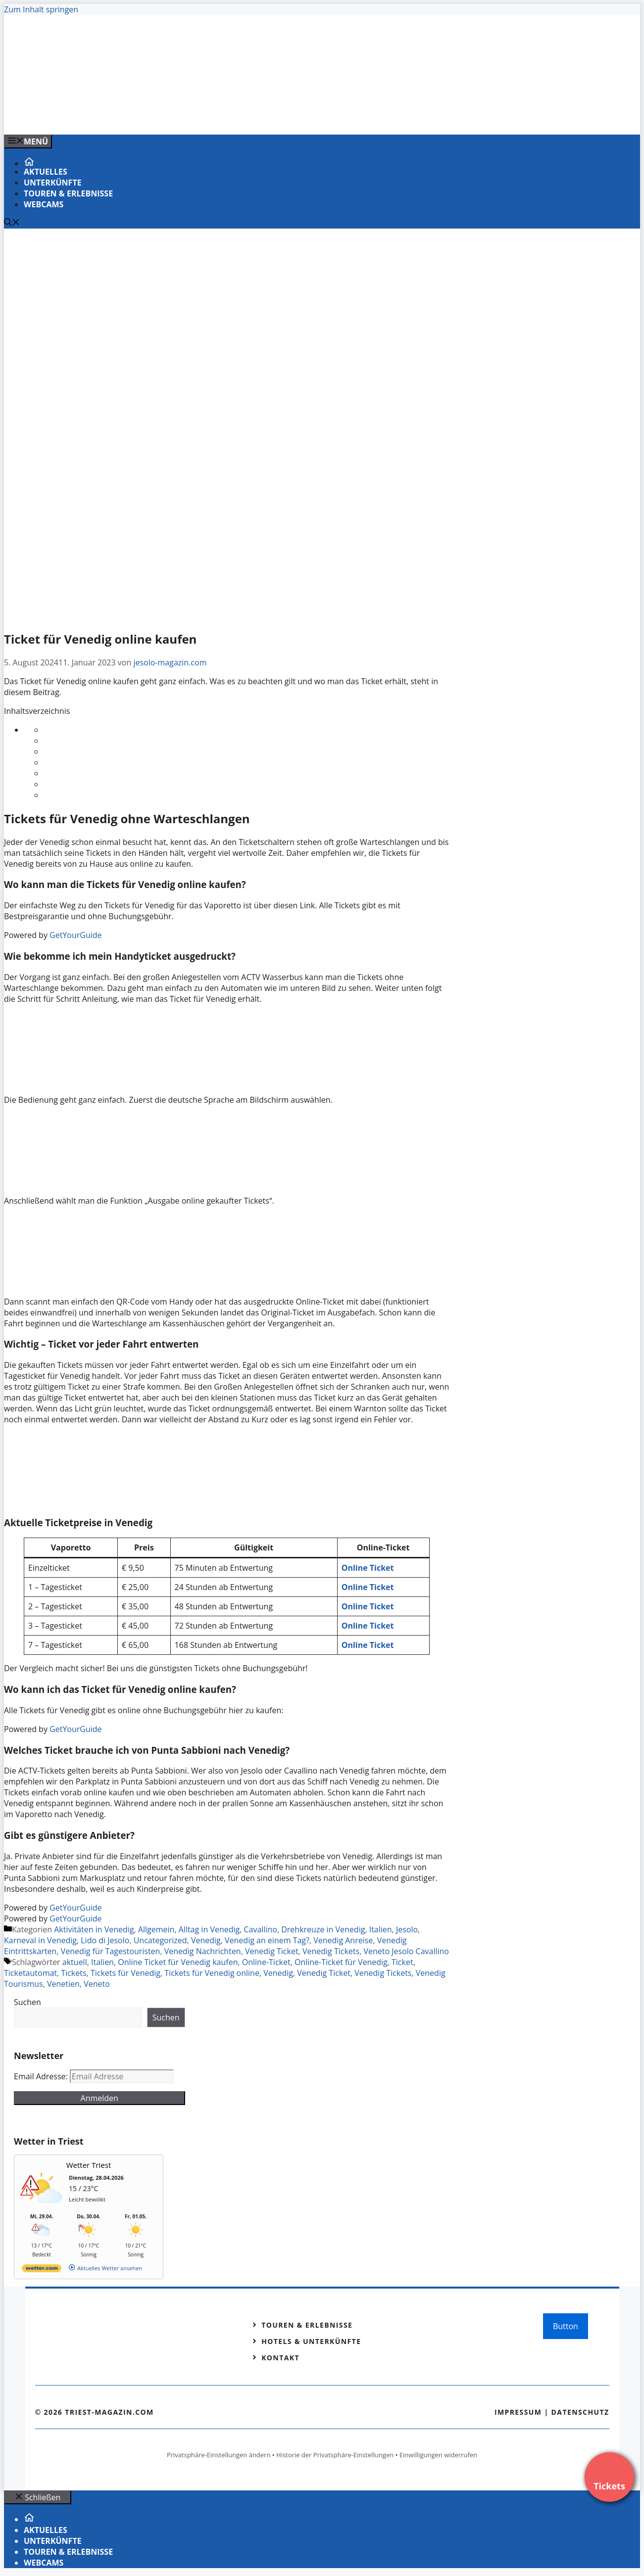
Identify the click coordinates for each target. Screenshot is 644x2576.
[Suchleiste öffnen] (12, 223)
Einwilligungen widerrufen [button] (438, 2454)
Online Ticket (368, 1644)
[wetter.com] (41, 2270)
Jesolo (407, 1929)
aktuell (74, 1962)
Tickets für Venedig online (211, 1972)
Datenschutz (580, 2412)
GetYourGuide (76, 935)
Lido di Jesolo (105, 1940)
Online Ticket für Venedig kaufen (178, 1962)
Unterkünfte (53, 182)
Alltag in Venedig (209, 1929)
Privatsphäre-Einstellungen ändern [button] (218, 2454)
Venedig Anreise (343, 1940)
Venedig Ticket (271, 1951)
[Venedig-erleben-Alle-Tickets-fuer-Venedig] (204, 116)
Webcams (43, 204)
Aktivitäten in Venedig (94, 1929)
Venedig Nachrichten (202, 1951)
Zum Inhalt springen (41, 9)
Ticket (402, 1962)
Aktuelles (45, 171)
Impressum (518, 2412)
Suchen (27, 2002)
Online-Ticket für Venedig (341, 1962)
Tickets (73, 1972)
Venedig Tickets (330, 1951)
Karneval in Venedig (40, 1940)
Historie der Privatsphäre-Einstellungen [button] (335, 2454)
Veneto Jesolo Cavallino (406, 1951)
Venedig (206, 1940)
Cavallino (260, 1929)
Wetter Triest (88, 2165)
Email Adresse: (42, 2076)
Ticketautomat (30, 1972)
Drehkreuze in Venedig (323, 1929)
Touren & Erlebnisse (68, 193)
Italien (380, 1929)
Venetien (63, 1983)
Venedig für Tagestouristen (110, 1951)
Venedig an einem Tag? (267, 1940)
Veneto (97, 1983)
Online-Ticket (266, 1962)
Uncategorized (160, 1940)
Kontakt (280, 2357)
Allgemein (156, 1929)
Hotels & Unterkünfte (311, 2341)
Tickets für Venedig (125, 1972)
